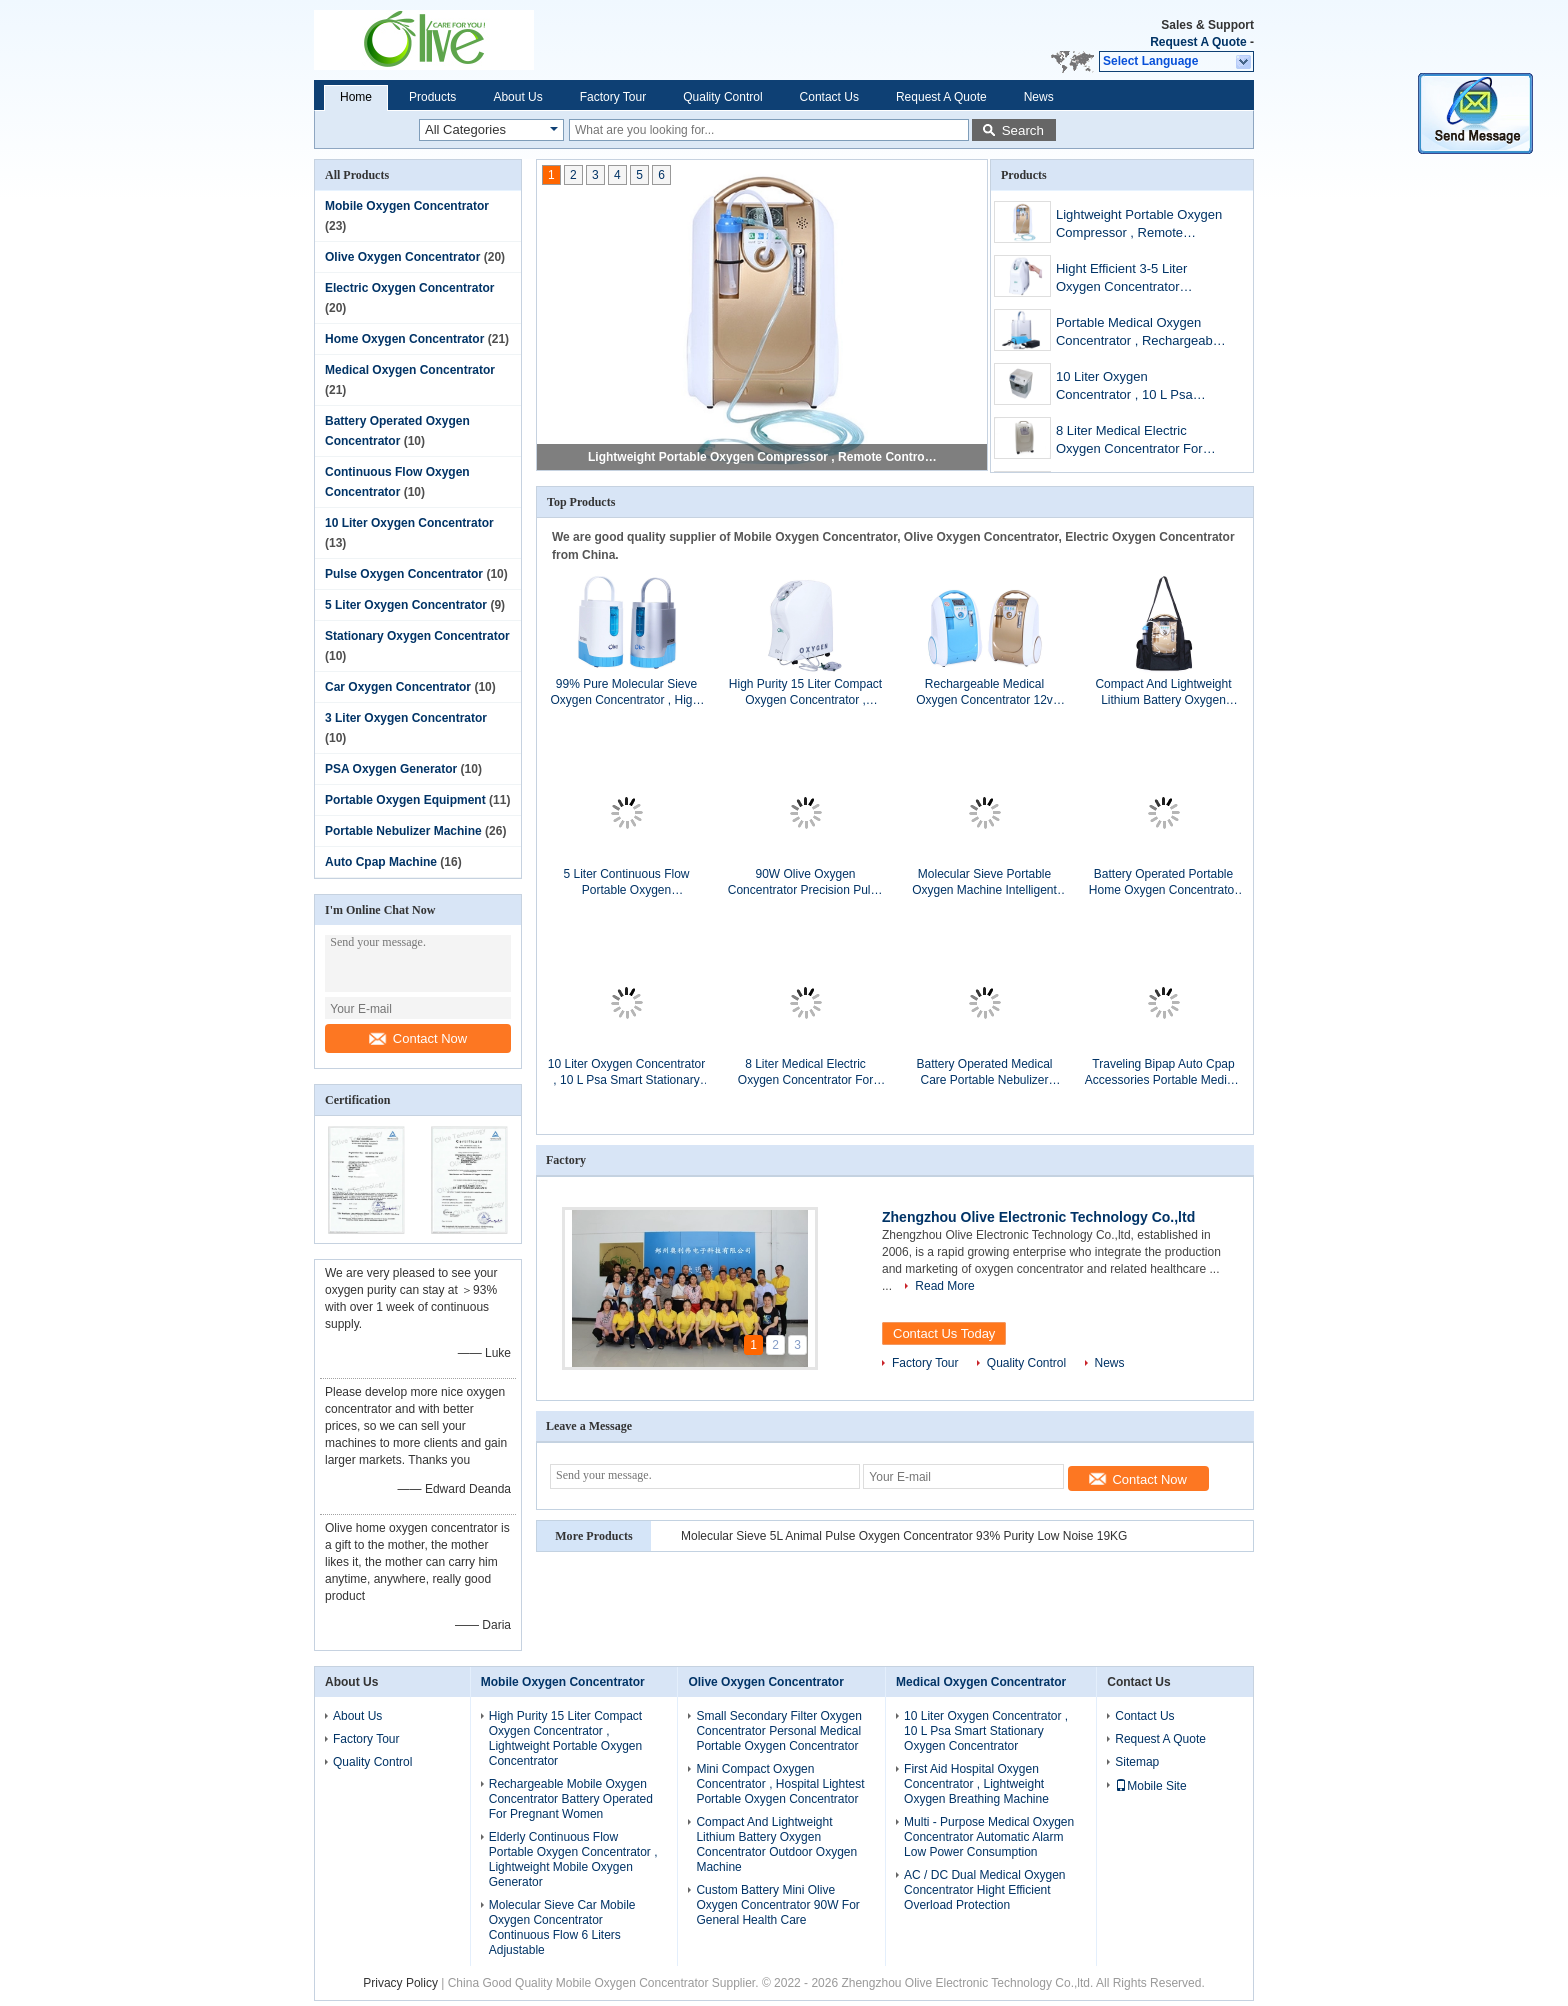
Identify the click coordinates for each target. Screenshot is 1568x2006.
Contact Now (418, 1038)
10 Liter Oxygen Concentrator (409, 523)
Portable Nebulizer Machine (403, 831)
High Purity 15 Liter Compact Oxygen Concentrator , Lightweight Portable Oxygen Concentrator (805, 692)
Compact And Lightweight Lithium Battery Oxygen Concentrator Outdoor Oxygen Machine (1163, 692)
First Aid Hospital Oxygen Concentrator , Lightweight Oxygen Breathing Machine (976, 1784)
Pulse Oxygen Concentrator (404, 574)
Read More (944, 1286)
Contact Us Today (944, 1333)
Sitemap (1137, 1762)
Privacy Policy (400, 1983)
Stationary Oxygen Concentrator (417, 636)
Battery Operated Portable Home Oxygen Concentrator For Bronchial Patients (1163, 882)
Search (1023, 130)
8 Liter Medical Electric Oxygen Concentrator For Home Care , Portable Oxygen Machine (1129, 441)
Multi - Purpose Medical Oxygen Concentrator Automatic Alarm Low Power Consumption (989, 1837)
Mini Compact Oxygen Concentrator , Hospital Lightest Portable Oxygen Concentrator (780, 1784)
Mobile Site (1150, 1786)
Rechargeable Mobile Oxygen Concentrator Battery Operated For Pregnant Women (571, 1799)
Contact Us (829, 97)
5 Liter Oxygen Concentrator (406, 605)
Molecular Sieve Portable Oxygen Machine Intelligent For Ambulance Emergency (984, 882)
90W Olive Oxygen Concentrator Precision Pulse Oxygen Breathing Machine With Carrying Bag (805, 882)
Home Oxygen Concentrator (404, 339)
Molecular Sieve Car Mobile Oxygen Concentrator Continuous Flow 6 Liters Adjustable (562, 1927)
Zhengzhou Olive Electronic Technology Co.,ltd (1038, 1217)
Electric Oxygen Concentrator (409, 288)
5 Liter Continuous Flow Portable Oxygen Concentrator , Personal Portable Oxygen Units (626, 882)
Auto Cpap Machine (381, 862)
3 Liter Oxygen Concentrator (406, 718)
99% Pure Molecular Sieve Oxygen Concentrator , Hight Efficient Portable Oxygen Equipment (626, 692)
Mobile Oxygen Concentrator (407, 206)
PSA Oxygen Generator (391, 769)
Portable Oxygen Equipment (405, 800)
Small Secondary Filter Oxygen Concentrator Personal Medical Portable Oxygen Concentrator (778, 1731)
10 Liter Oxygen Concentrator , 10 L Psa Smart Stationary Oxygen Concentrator (1128, 387)
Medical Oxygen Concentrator (410, 370)
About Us (517, 97)
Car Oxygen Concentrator (398, 687)
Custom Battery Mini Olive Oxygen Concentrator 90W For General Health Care (777, 1905)
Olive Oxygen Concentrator (402, 257)
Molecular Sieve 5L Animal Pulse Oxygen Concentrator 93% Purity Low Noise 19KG (904, 1536)
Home (356, 97)
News (1039, 97)
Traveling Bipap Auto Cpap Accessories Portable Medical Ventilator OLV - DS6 (1163, 1072)
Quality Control (722, 97)
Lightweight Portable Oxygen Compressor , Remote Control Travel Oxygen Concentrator (763, 457)
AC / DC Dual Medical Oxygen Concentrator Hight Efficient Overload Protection (984, 1890)
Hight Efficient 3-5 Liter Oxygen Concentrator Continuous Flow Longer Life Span (1139, 279)
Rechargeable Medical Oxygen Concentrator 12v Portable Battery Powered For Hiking (984, 692)
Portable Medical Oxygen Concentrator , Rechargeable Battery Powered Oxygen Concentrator (1139, 333)
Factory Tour (613, 97)
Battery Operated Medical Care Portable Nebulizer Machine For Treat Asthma (984, 1072)
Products (432, 97)
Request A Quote (1198, 42)
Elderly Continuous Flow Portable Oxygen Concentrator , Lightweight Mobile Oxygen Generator (573, 1859)
